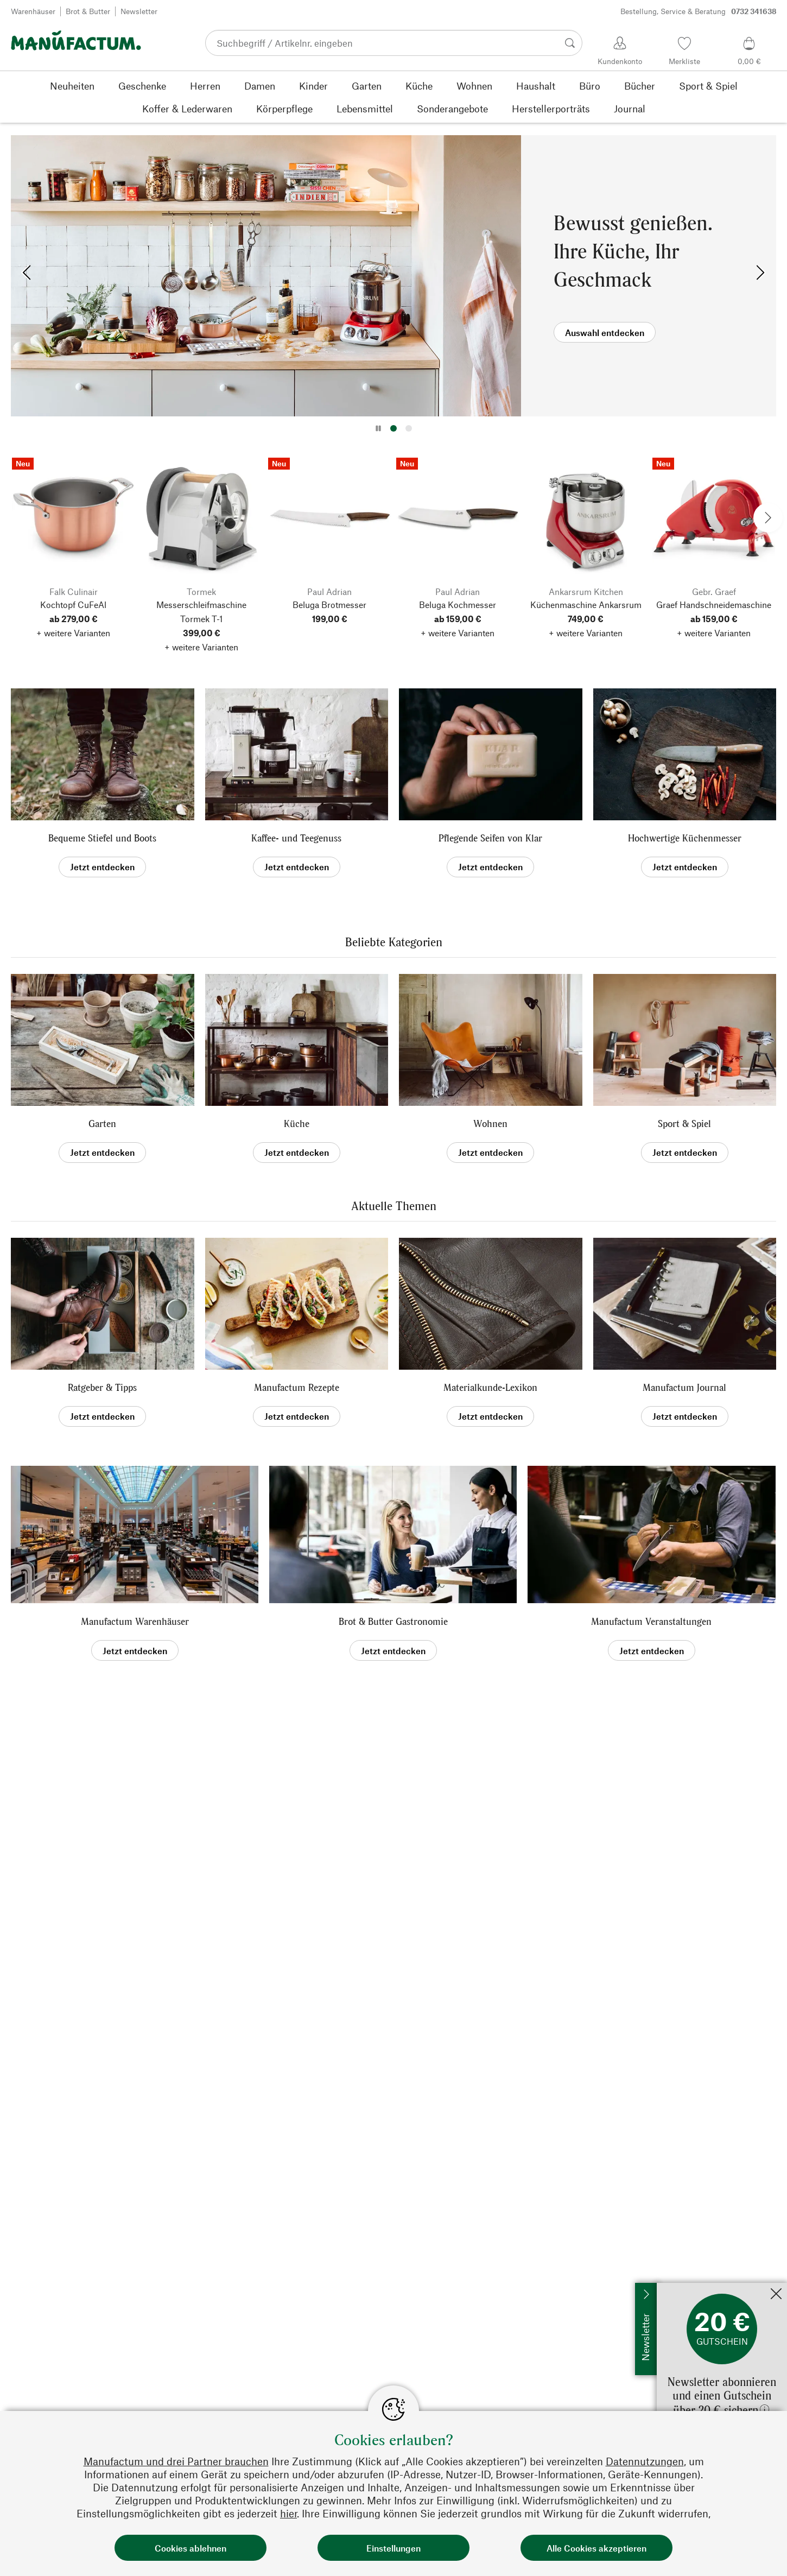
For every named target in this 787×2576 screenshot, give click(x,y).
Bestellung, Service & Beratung (698, 11)
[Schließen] (776, 2294)
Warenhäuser (33, 11)
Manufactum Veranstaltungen (651, 1621)
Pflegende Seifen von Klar (490, 838)
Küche (296, 1123)
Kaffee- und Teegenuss (296, 838)
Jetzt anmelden (685, 2288)
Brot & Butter (88, 11)
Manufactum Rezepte (296, 1387)
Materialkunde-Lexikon (490, 1387)
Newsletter (138, 11)
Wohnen (490, 1123)
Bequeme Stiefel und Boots (102, 838)
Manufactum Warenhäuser (135, 1621)
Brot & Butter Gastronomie (393, 1621)
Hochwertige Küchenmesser (684, 838)
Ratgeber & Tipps (102, 1387)
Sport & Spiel (684, 1123)
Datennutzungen (645, 2461)
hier (288, 2513)
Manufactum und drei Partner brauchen (176, 2461)
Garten (102, 1123)
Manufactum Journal (684, 1387)
